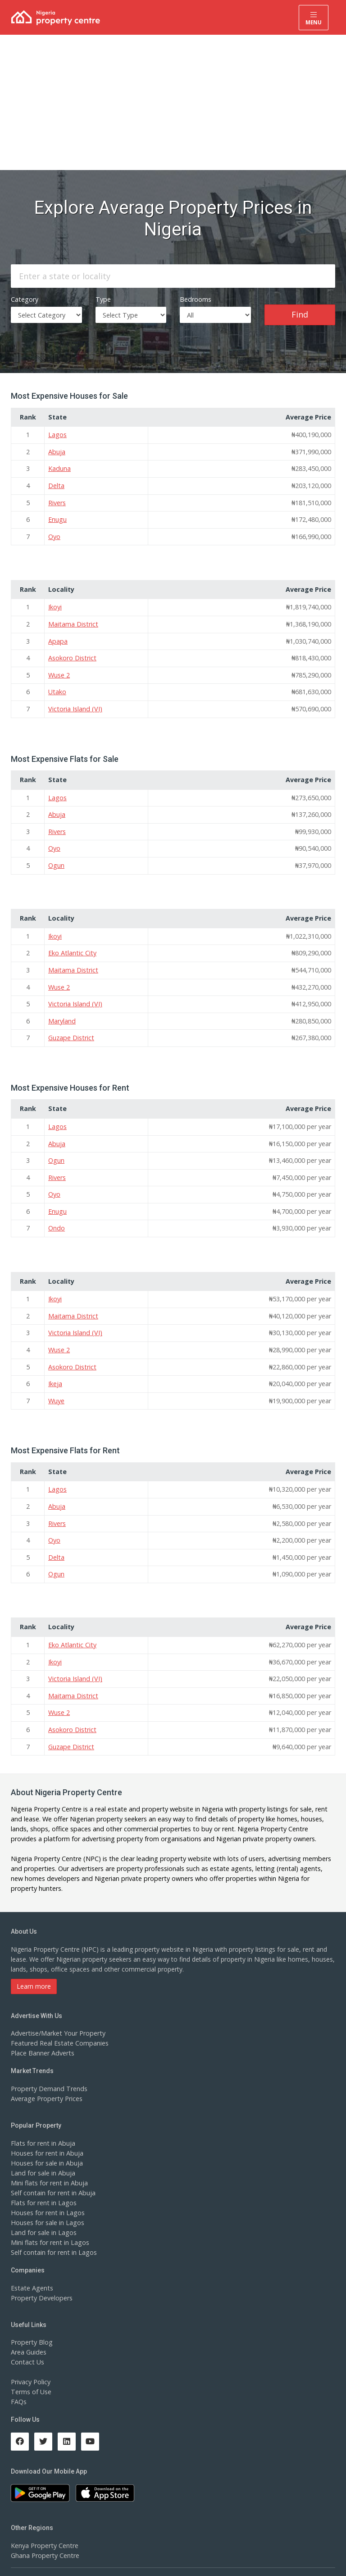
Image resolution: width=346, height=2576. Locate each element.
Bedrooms (195, 297)
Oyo (54, 533)
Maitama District (72, 619)
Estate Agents (31, 2270)
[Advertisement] (173, 102)
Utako (57, 686)
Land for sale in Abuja (42, 2155)
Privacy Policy (30, 2364)
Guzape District (70, 1028)
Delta (56, 483)
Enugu (57, 516)
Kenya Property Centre (44, 2528)
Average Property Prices (46, 2081)
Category (24, 297)
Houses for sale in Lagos (47, 2204)
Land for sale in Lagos (43, 2214)
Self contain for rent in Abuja (52, 2174)
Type (103, 297)
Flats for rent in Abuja (42, 2125)
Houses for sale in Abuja (46, 2145)
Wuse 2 (59, 669)
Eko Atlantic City (71, 944)
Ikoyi (55, 603)
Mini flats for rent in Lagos (49, 2224)
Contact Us (27, 2344)
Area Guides (28, 2334)
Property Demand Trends (48, 2071)
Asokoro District (72, 653)
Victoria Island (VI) (74, 703)
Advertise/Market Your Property (57, 2015)
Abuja (56, 449)
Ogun (56, 858)
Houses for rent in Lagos (47, 2194)
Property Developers (41, 2280)
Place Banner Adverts (42, 2035)
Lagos (57, 433)
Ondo (56, 1216)
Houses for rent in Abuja (46, 2135)
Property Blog (31, 2324)
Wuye (56, 1387)
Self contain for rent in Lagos (53, 2234)
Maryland (61, 1011)
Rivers (57, 499)
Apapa (57, 636)
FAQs (19, 2384)
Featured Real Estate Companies (58, 2025)
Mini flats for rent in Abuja (48, 2165)
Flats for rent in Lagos (43, 2184)
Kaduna (59, 466)
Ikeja (55, 1370)
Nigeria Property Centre (45, 1791)
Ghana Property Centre (44, 2538)
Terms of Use (31, 2374)
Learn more (34, 1968)
